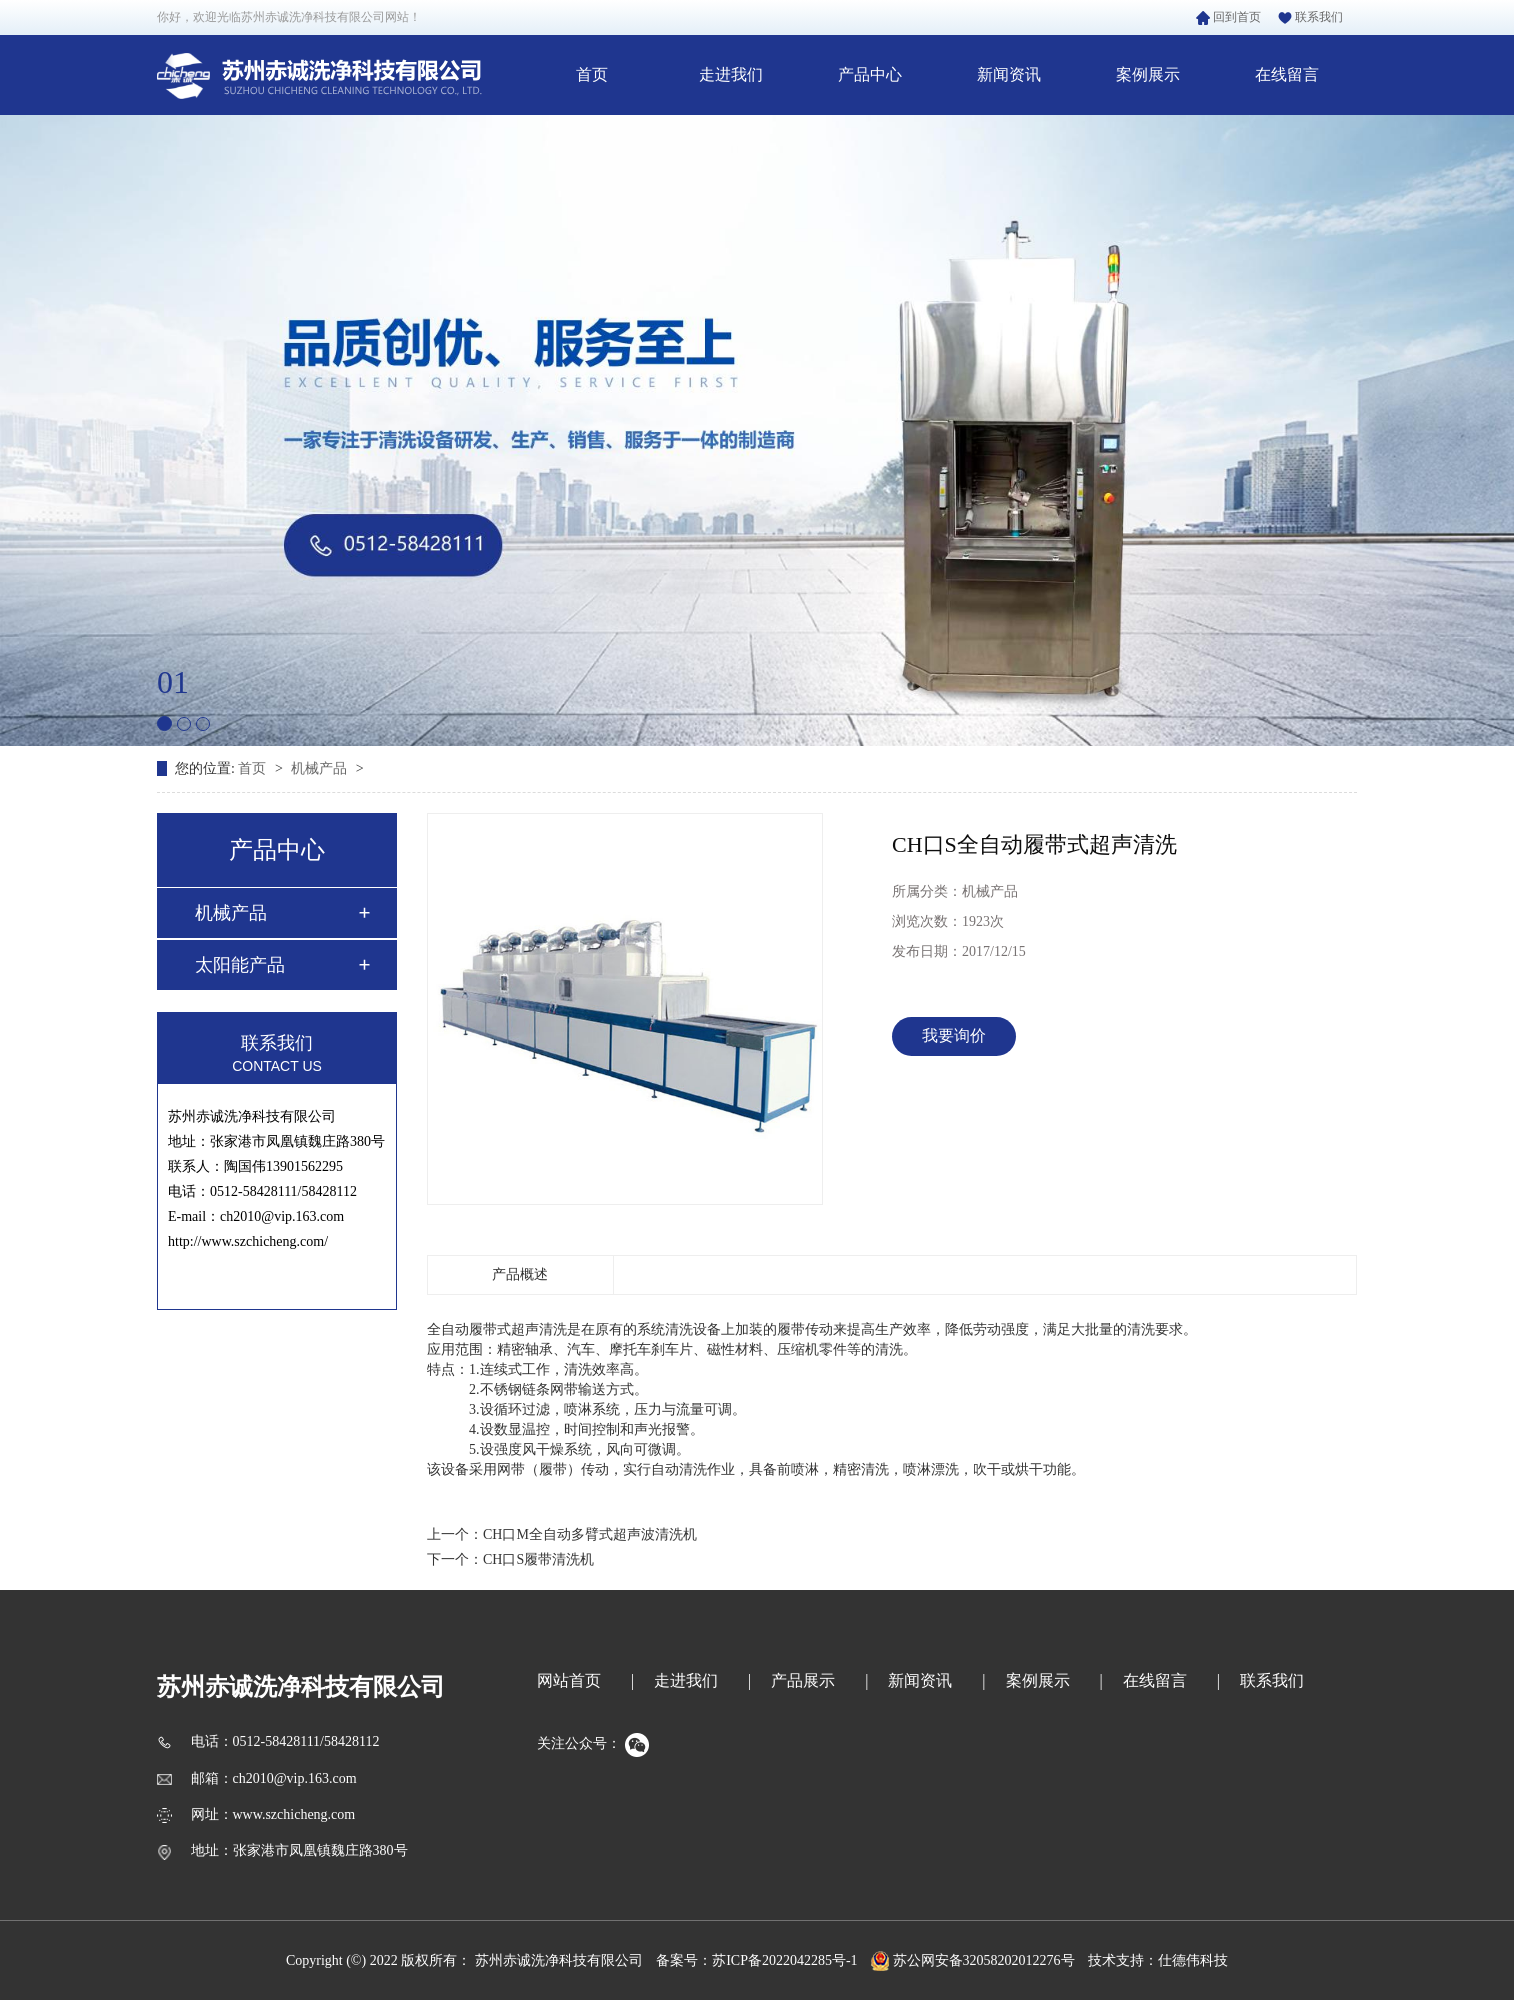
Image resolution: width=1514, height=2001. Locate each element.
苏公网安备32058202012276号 (973, 1960)
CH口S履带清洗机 (538, 1559)
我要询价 (954, 1035)
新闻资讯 (1009, 74)
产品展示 (803, 1680)
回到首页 (1228, 17)
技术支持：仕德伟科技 (1158, 1960)
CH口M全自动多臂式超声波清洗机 (590, 1534)
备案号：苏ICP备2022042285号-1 (756, 1960)
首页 (592, 74)
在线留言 (1287, 74)
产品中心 (870, 74)
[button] (164, 723)
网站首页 (569, 1680)
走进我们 (731, 74)
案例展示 (1148, 74)
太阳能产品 (240, 965)
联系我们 (1310, 17)
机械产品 (321, 768)
